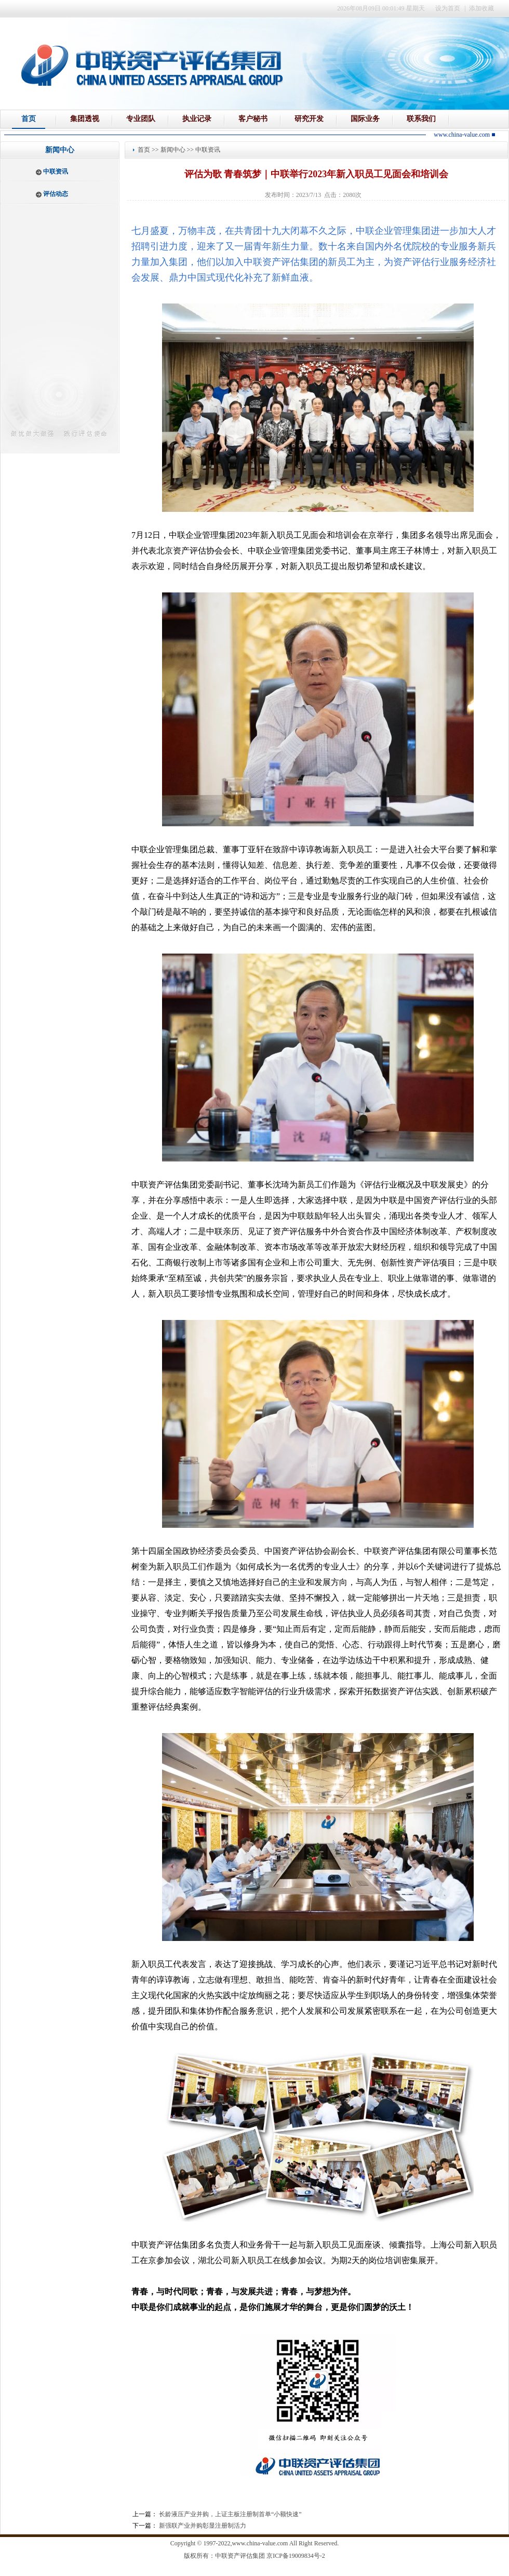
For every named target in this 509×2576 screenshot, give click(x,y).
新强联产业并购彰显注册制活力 (202, 2525)
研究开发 (309, 119)
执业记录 (196, 119)
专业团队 (140, 119)
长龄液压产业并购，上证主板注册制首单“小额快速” (230, 2514)
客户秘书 (252, 119)
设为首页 (448, 8)
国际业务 (365, 119)
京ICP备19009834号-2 (295, 2555)
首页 (28, 119)
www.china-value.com (260, 2543)
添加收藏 (481, 8)
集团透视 (84, 119)
